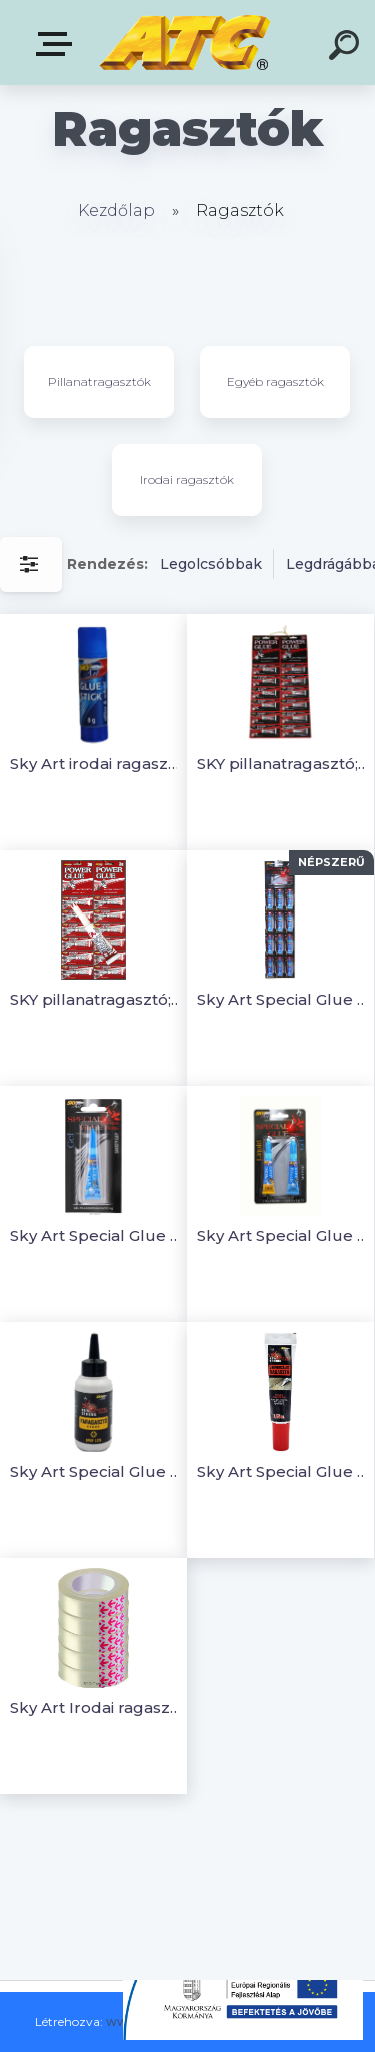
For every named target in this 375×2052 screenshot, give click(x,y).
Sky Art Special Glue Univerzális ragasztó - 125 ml (283, 1471)
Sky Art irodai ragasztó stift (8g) (96, 763)
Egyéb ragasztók (275, 381)
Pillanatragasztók (99, 381)
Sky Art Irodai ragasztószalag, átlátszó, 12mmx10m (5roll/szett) (96, 1707)
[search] (347, 48)
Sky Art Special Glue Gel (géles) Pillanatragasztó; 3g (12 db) (283, 999)
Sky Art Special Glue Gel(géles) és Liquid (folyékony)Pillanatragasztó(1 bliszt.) (283, 1235)
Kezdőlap (116, 210)
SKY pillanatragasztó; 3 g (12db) (96, 999)
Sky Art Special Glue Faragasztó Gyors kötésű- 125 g (96, 1471)
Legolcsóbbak (211, 564)
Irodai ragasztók (187, 479)
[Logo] (185, 42)
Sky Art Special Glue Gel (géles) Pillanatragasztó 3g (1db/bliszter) (96, 1235)
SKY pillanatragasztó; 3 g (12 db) (283, 763)
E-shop (58, 44)
